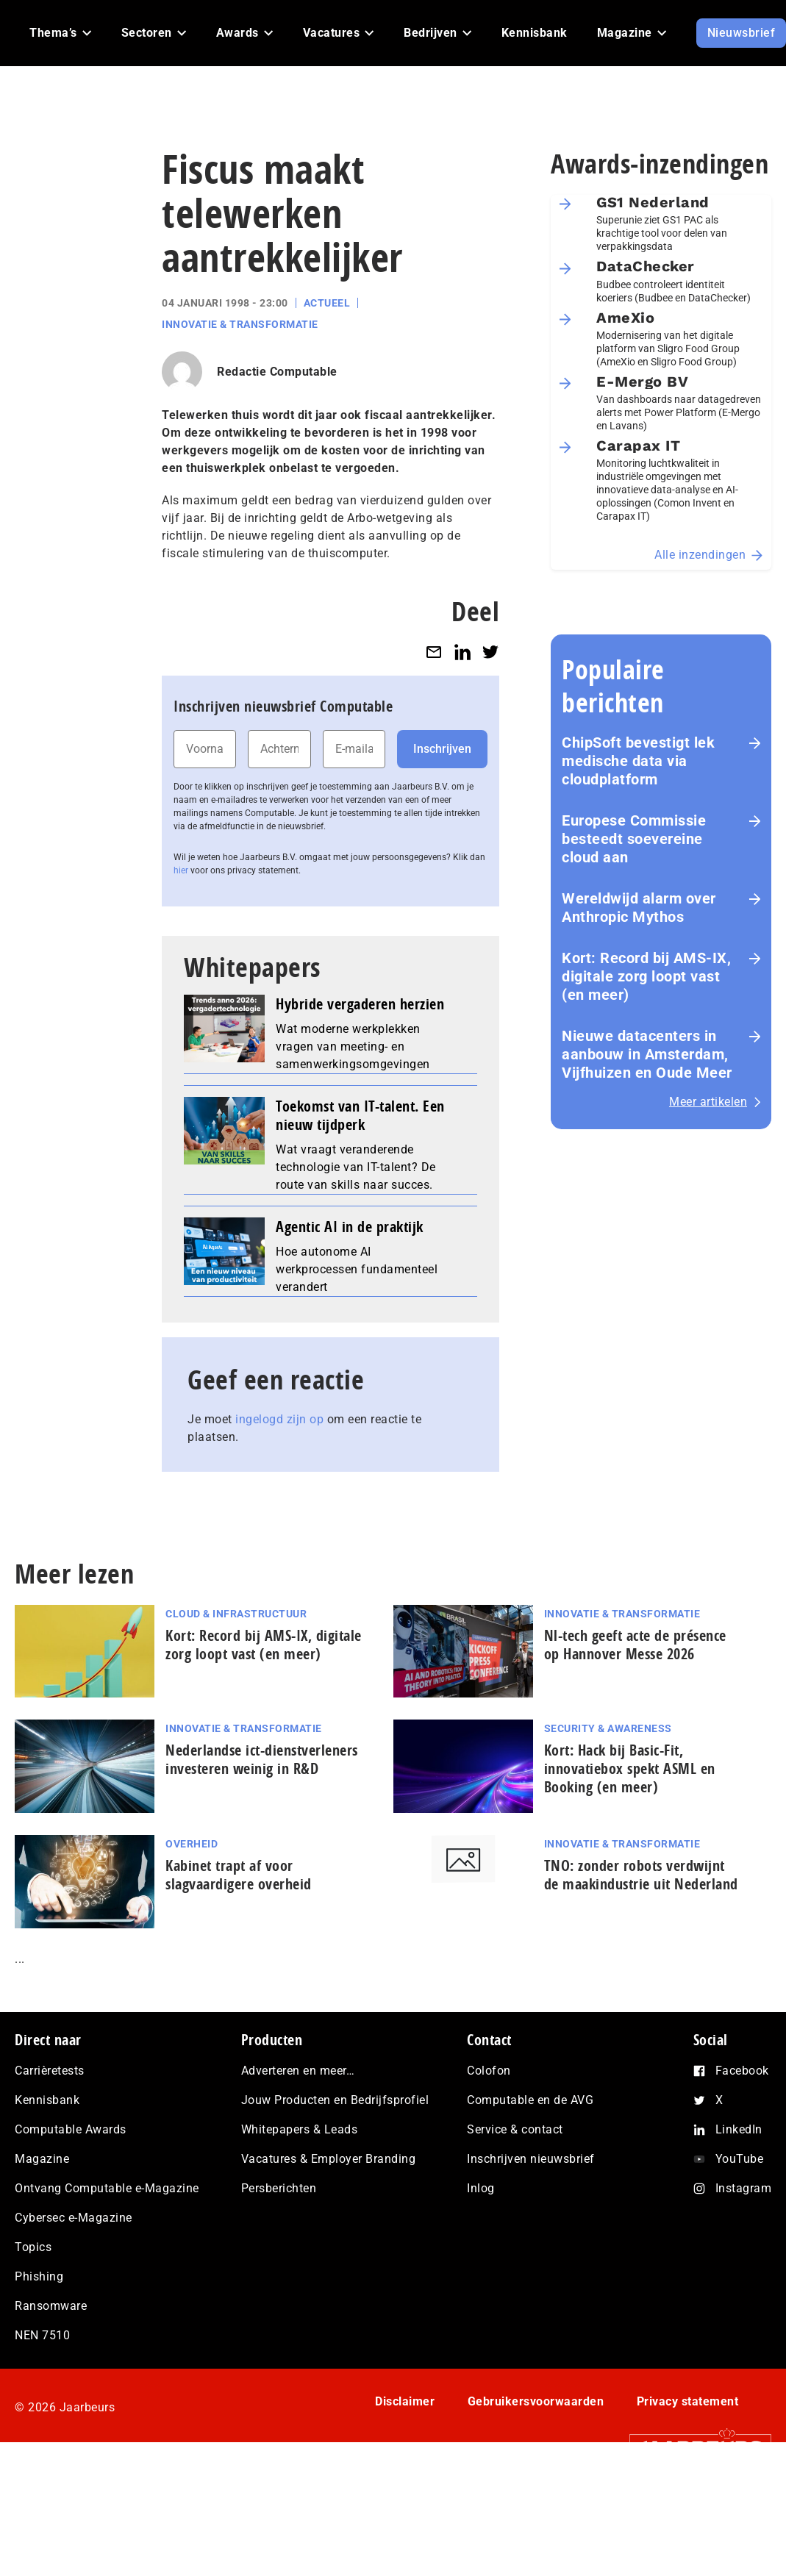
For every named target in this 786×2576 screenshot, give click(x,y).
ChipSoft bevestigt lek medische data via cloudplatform (638, 761)
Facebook (742, 2071)
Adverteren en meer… (298, 2071)
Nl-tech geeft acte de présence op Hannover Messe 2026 (635, 1644)
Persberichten (279, 2188)
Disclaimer (405, 2401)
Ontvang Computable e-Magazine (107, 2188)
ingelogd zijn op (279, 1419)
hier (181, 870)
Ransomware (51, 2306)
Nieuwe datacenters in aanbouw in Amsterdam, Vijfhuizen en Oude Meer (647, 1054)
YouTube (739, 2159)
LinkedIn (738, 2129)
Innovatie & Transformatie (240, 324)
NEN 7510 (42, 2335)
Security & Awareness (608, 1728)
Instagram (743, 2188)
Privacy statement (688, 2401)
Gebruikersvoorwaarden (536, 2401)
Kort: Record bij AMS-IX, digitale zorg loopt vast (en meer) (646, 976)
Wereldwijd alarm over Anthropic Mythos (639, 908)
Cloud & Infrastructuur (236, 1614)
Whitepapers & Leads (299, 2129)
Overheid (191, 1844)
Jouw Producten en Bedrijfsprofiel (335, 2100)
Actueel (327, 303)
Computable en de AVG (530, 2100)
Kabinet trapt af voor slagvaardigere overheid (238, 1875)
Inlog (481, 2188)
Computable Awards (70, 2129)
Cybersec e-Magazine (73, 2218)
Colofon (489, 2071)
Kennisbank (47, 2100)
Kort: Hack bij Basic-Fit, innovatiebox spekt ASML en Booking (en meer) (629, 1768)
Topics (33, 2247)
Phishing (39, 2276)
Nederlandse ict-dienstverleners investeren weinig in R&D (261, 1759)
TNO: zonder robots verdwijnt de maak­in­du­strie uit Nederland (641, 1875)
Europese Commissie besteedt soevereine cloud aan (634, 839)
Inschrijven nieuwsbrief (531, 2159)
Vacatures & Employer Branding (328, 2159)
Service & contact (515, 2129)
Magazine (42, 2159)
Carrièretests (50, 2071)
